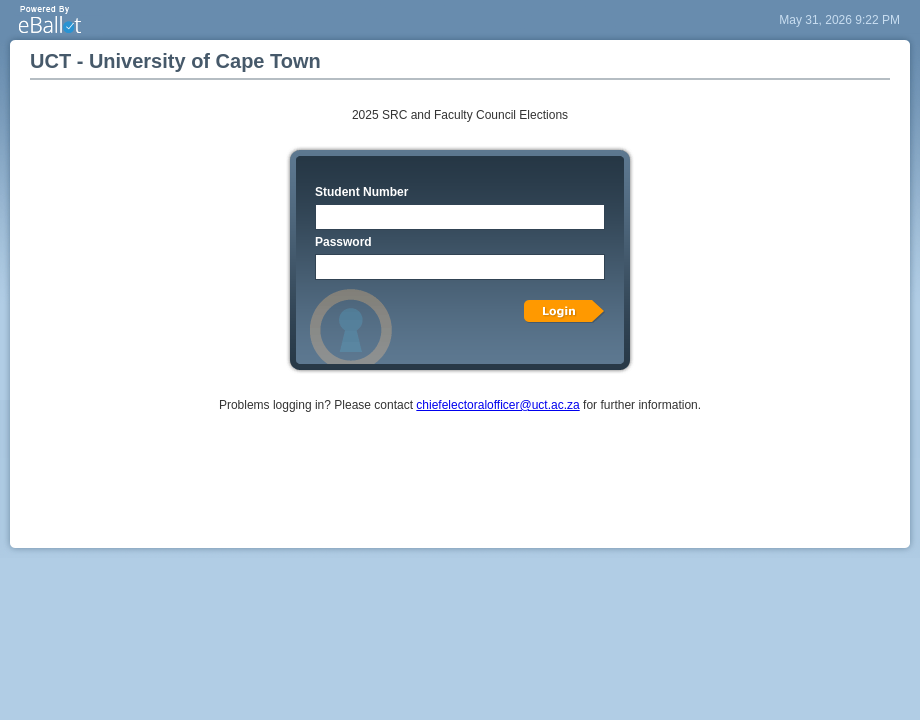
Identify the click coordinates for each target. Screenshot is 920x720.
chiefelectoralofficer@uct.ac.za (497, 405)
